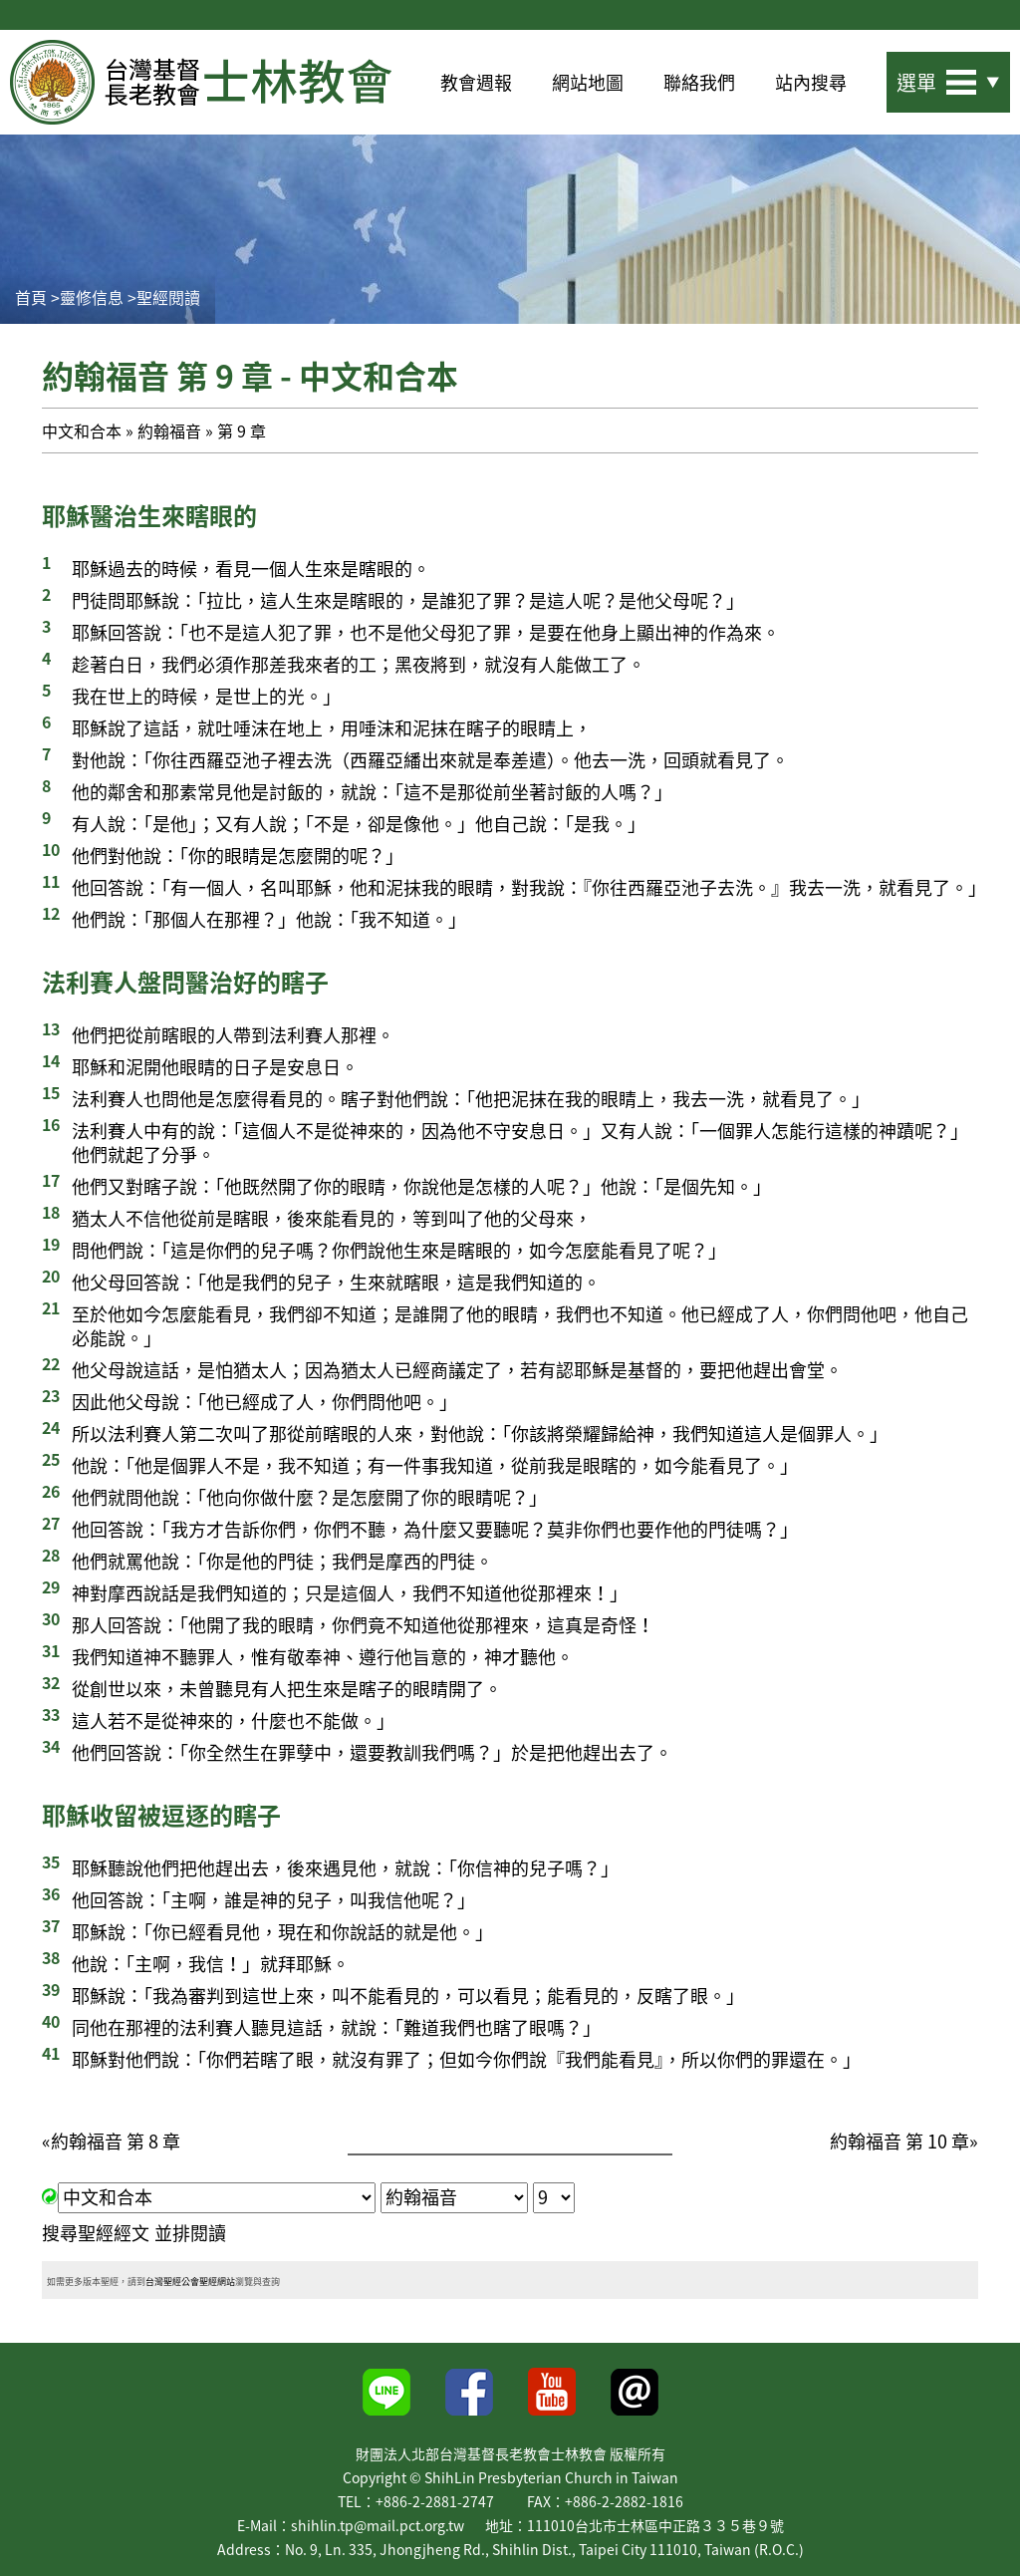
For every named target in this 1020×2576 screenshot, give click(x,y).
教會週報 (476, 82)
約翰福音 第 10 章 (899, 2141)
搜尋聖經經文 (95, 2232)
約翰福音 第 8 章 (115, 2141)
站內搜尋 (811, 82)
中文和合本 (82, 430)
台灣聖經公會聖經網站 (190, 2281)
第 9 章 (241, 430)
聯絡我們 (699, 82)
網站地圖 (588, 82)
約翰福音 (169, 430)
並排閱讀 (190, 2232)
